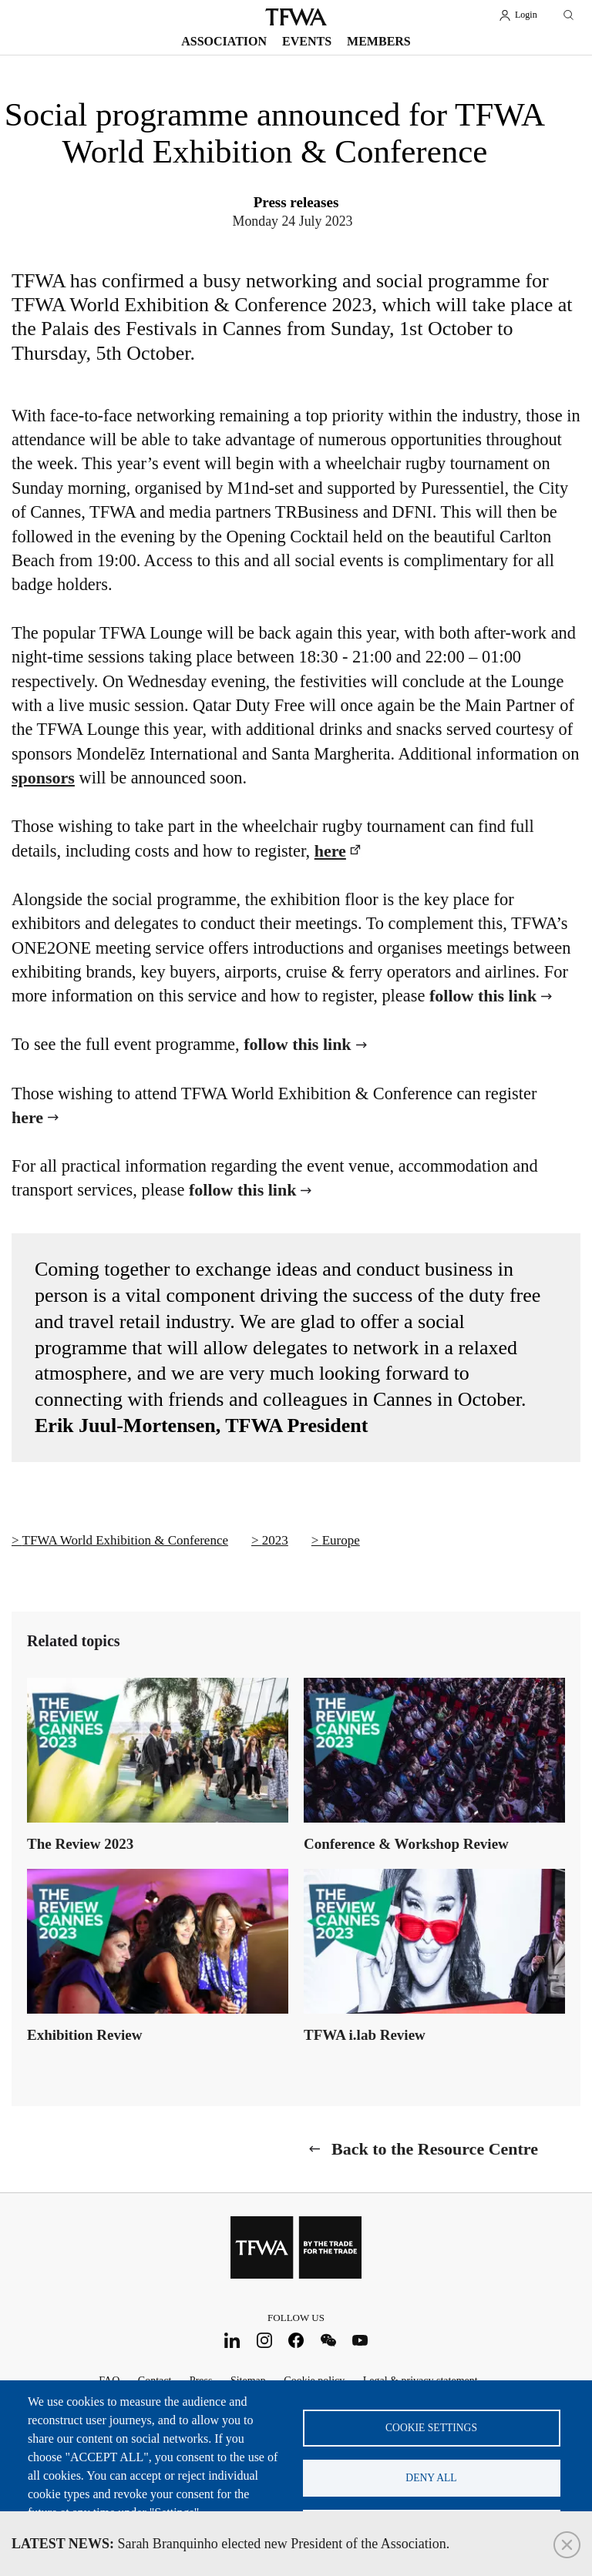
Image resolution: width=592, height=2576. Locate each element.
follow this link (482, 995)
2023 (275, 1540)
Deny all (430, 2478)
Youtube (360, 2340)
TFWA (296, 17)
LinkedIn (232, 2340)
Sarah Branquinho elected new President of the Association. (230, 2543)
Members (379, 41)
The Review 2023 (80, 1844)
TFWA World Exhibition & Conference (125, 1540)
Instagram (264, 2340)
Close (566, 2544)
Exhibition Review (84, 2035)
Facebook (296, 2340)
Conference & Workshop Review (406, 1844)
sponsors (43, 777)
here (330, 850)
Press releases (296, 202)
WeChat (328, 2340)
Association (224, 41)
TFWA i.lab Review (365, 2035)
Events (306, 41)
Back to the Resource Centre (434, 2148)
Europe (341, 1540)
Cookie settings (431, 2427)
